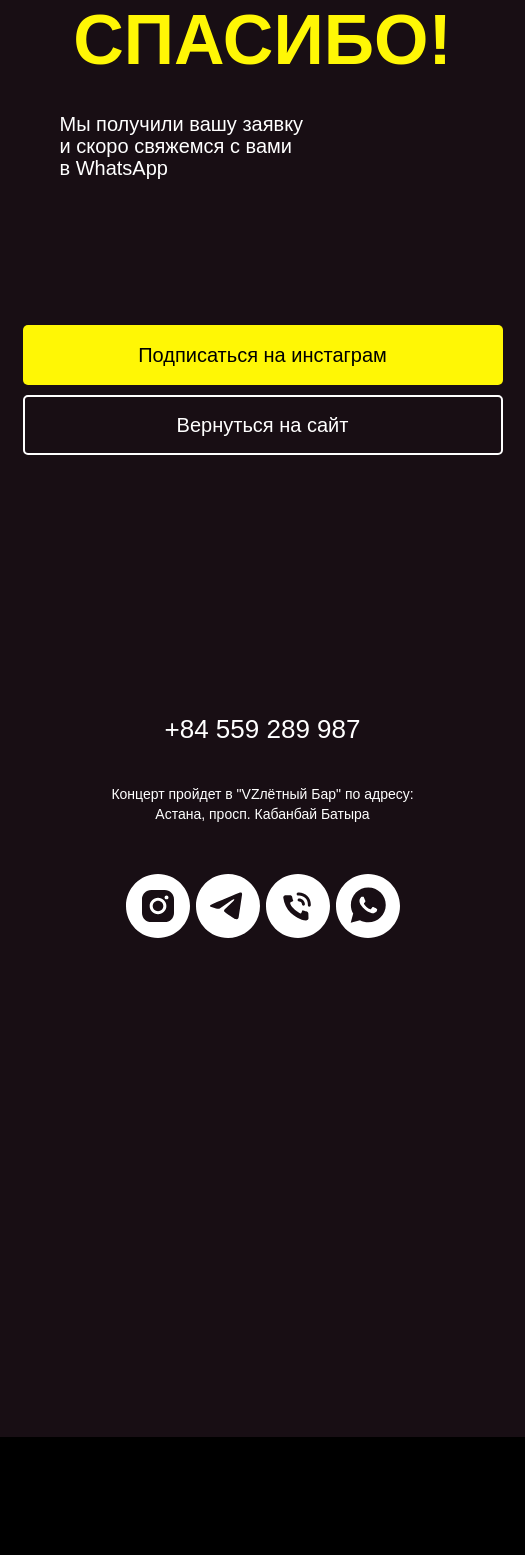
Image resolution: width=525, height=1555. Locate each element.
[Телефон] (298, 906)
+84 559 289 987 (263, 729)
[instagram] (158, 906)
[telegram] (228, 906)
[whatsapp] (368, 906)
